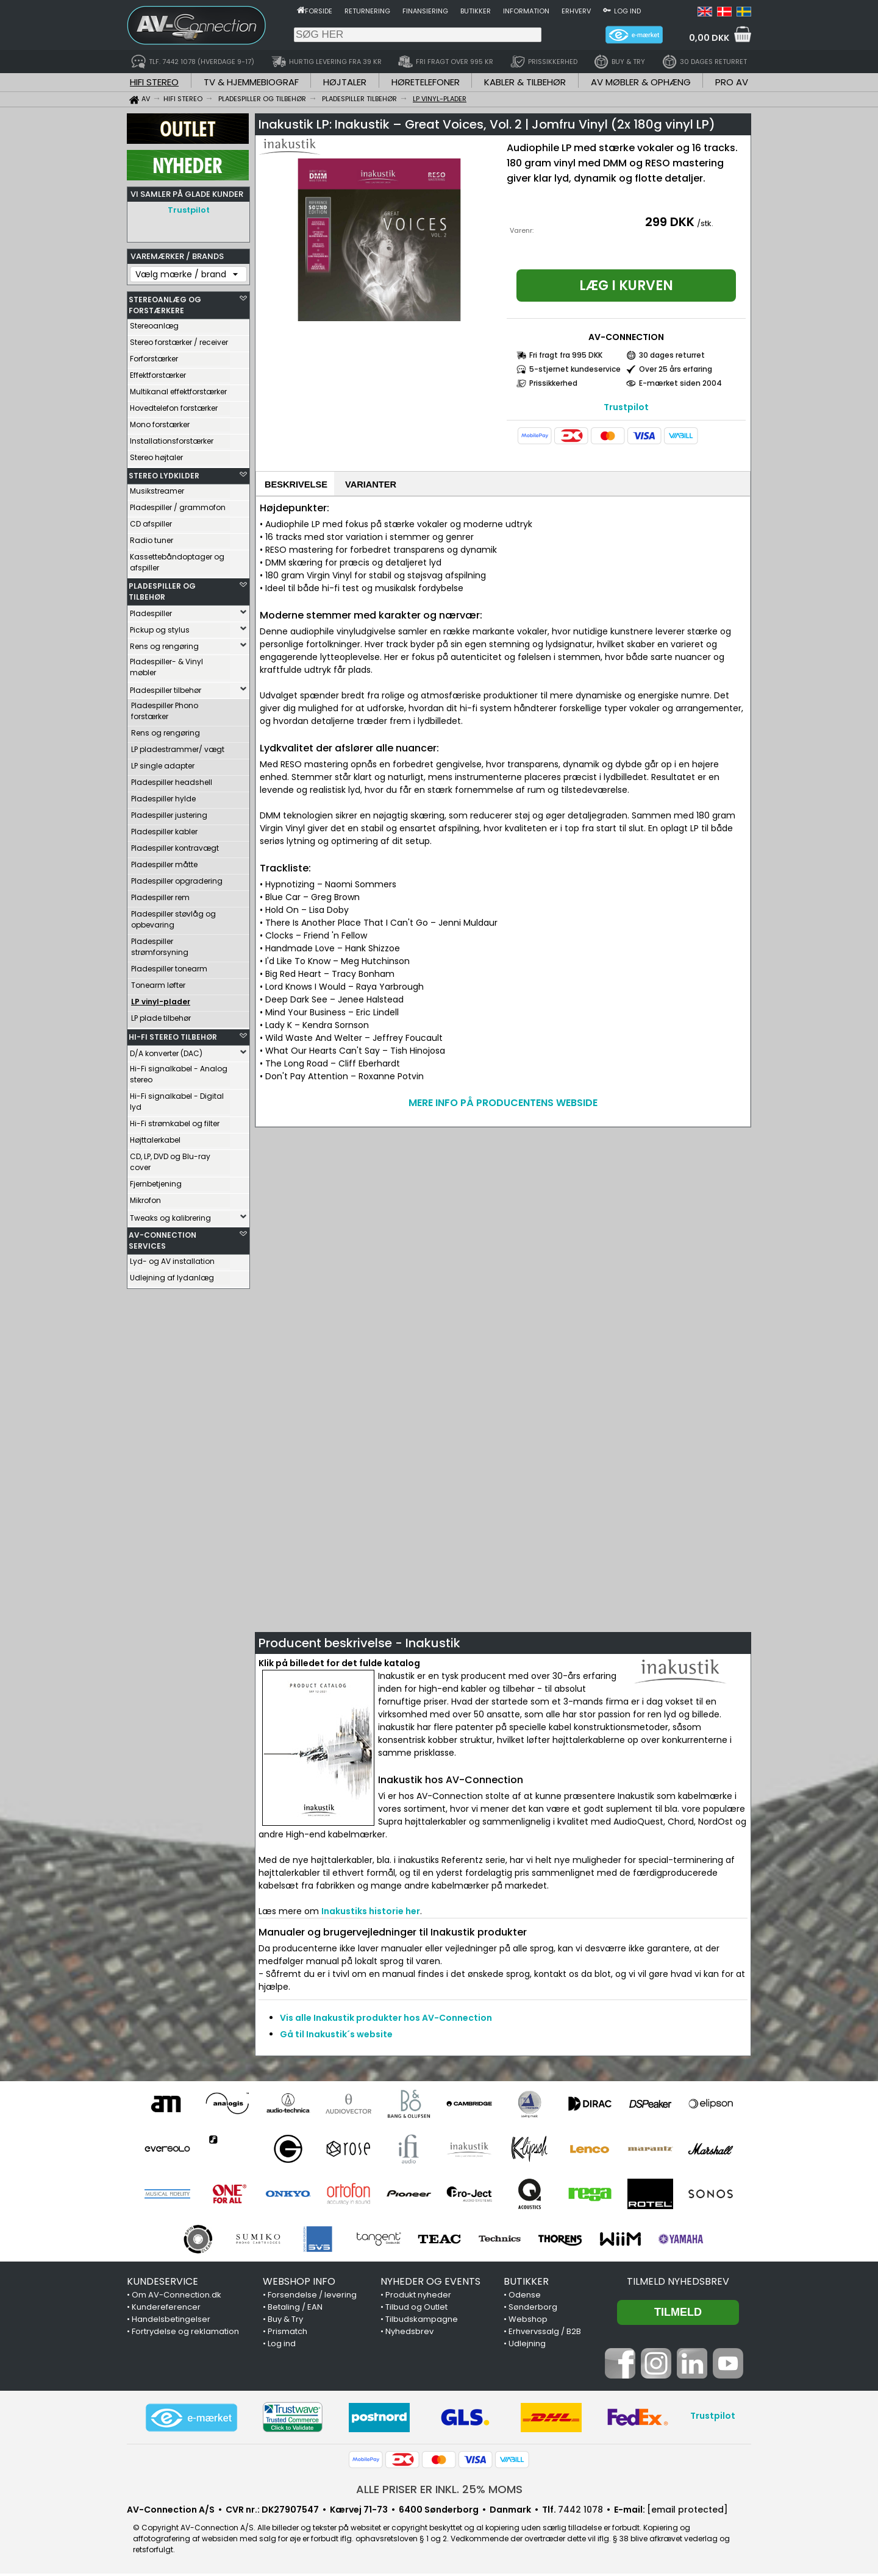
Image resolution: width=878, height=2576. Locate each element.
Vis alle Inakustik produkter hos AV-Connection (386, 2020)
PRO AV (731, 82)
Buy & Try (285, 2321)
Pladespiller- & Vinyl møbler (166, 664)
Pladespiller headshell (171, 779)
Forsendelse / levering (312, 2297)
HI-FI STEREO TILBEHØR (173, 1034)
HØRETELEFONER (425, 82)
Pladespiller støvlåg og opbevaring (173, 916)
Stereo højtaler (156, 454)
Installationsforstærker (171, 438)
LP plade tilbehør (161, 1015)
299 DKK (669, 221)
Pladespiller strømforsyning (159, 943)
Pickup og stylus (160, 627)
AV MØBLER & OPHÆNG (641, 82)
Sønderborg (533, 2309)
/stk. (705, 223)
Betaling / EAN (295, 2309)
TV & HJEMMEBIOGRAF (251, 82)
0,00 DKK (709, 38)
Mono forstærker (160, 421)
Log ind (627, 11)
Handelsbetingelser (171, 2321)
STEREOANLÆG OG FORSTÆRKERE (165, 302)
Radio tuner (151, 537)
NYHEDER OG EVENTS (430, 2284)
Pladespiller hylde (163, 795)
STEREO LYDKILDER (164, 472)
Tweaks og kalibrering (170, 1215)
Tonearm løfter (158, 982)
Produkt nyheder (418, 2297)
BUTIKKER (526, 2284)
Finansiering (425, 11)
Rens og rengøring (164, 643)
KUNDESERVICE (162, 2284)
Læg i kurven (626, 285)
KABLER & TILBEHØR (525, 82)
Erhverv (576, 11)
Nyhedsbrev (409, 2334)
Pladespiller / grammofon (178, 504)
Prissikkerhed (553, 383)
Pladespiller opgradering (177, 878)
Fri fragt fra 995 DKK (565, 355)
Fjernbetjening (156, 1181)
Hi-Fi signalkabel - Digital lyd (177, 1098)
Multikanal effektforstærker (178, 388)
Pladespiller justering (169, 812)
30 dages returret (672, 355)
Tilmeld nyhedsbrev (678, 2284)
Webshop (528, 2321)
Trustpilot (189, 210)
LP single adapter (163, 763)
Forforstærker (154, 355)
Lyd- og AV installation (172, 1258)
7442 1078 (580, 2512)
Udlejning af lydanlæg (172, 1274)
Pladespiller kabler (164, 828)
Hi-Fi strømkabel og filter (175, 1120)
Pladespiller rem (160, 894)
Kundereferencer (166, 2309)
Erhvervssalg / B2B (545, 2334)
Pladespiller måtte (164, 861)
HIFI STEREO (154, 82)
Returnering (367, 11)
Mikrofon (145, 1197)
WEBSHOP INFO (299, 2284)
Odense (525, 2297)
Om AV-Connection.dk (176, 2297)
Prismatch (287, 2334)
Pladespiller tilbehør (165, 687)
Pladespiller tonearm (169, 965)
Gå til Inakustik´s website (336, 2037)
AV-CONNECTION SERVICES (162, 1237)
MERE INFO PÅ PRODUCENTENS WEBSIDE (503, 1105)
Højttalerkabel (155, 1137)
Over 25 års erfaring (675, 369)
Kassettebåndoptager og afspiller (177, 559)
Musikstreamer (157, 488)
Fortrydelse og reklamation (185, 2334)
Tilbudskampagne (421, 2321)
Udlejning (527, 2346)
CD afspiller (151, 521)
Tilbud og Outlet (416, 2309)
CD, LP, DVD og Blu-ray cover (170, 1158)
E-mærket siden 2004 (680, 383)
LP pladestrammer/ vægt (177, 746)
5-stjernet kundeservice (575, 369)
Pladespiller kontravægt (175, 845)
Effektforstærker (158, 372)
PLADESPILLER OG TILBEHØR (162, 588)
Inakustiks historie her (370, 1913)
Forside (318, 11)
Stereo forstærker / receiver (179, 339)
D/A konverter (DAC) (166, 1050)
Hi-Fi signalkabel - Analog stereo (178, 1071)
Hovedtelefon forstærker (174, 405)
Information (526, 11)
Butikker (475, 11)
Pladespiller (151, 610)
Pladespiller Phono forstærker (164, 708)
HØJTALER (344, 82)
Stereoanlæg (154, 323)
